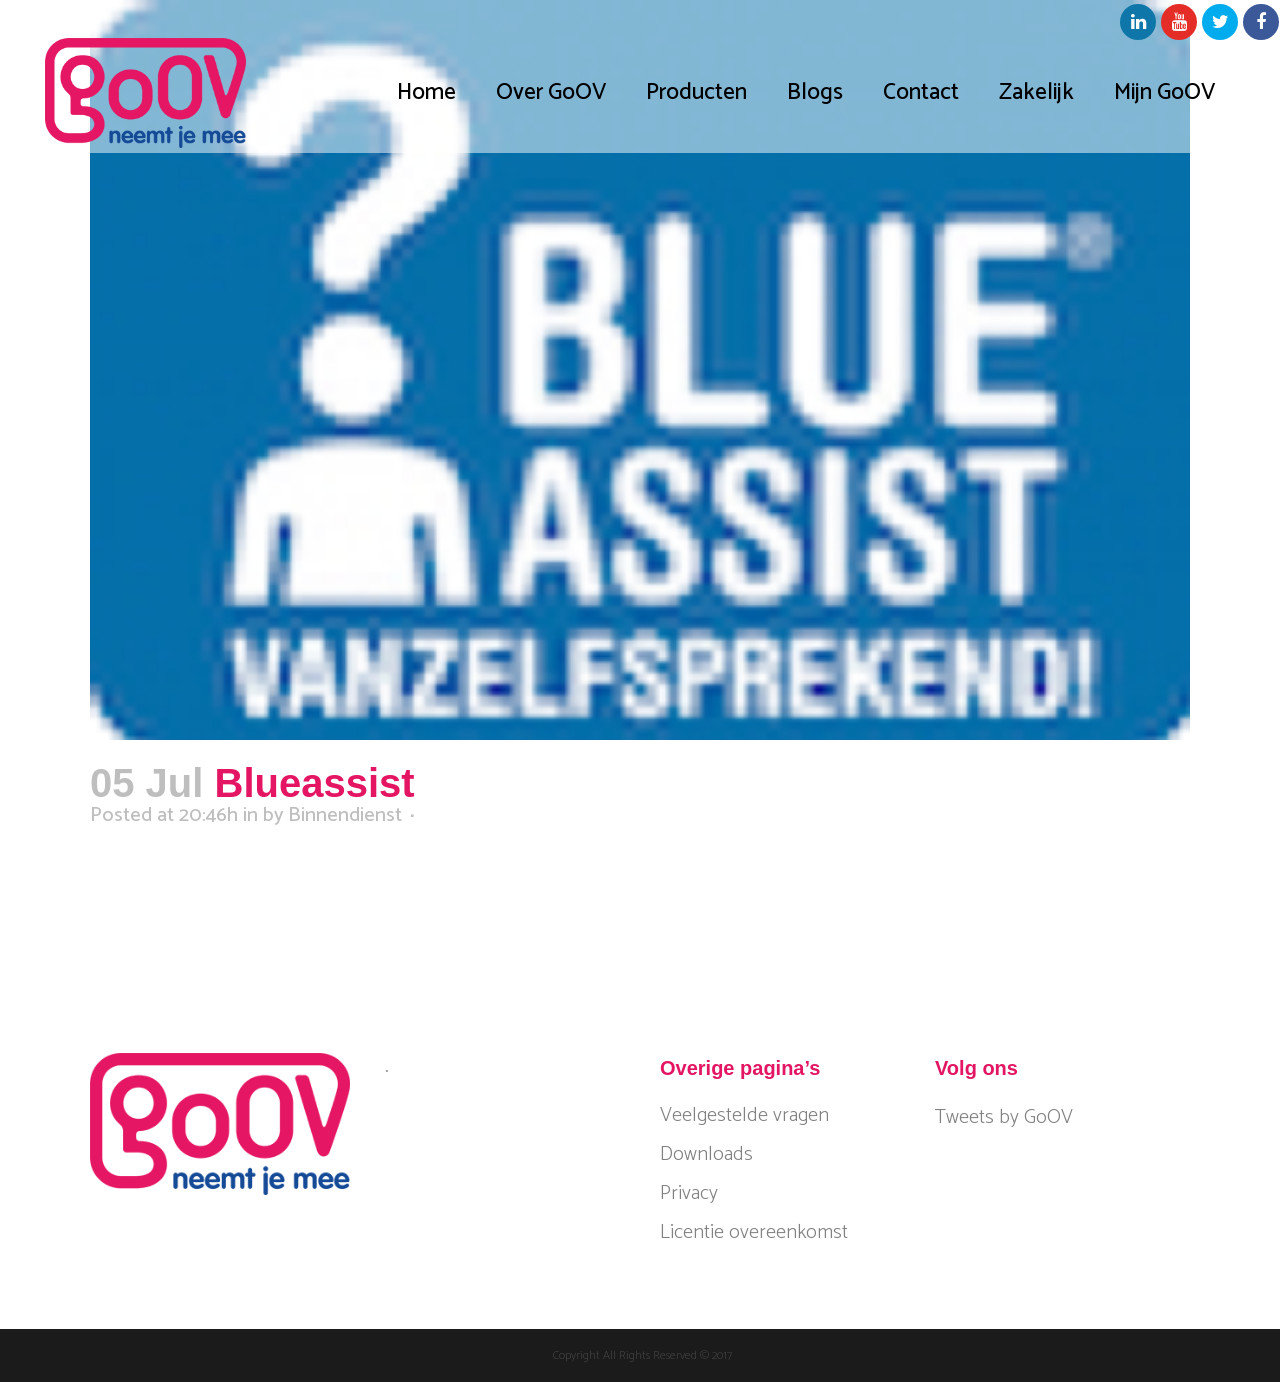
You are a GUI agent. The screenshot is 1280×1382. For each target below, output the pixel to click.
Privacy (689, 1194)
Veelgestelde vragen (744, 1116)
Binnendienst (345, 815)
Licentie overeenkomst (754, 1233)
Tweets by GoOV (1004, 1117)
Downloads (706, 1155)
